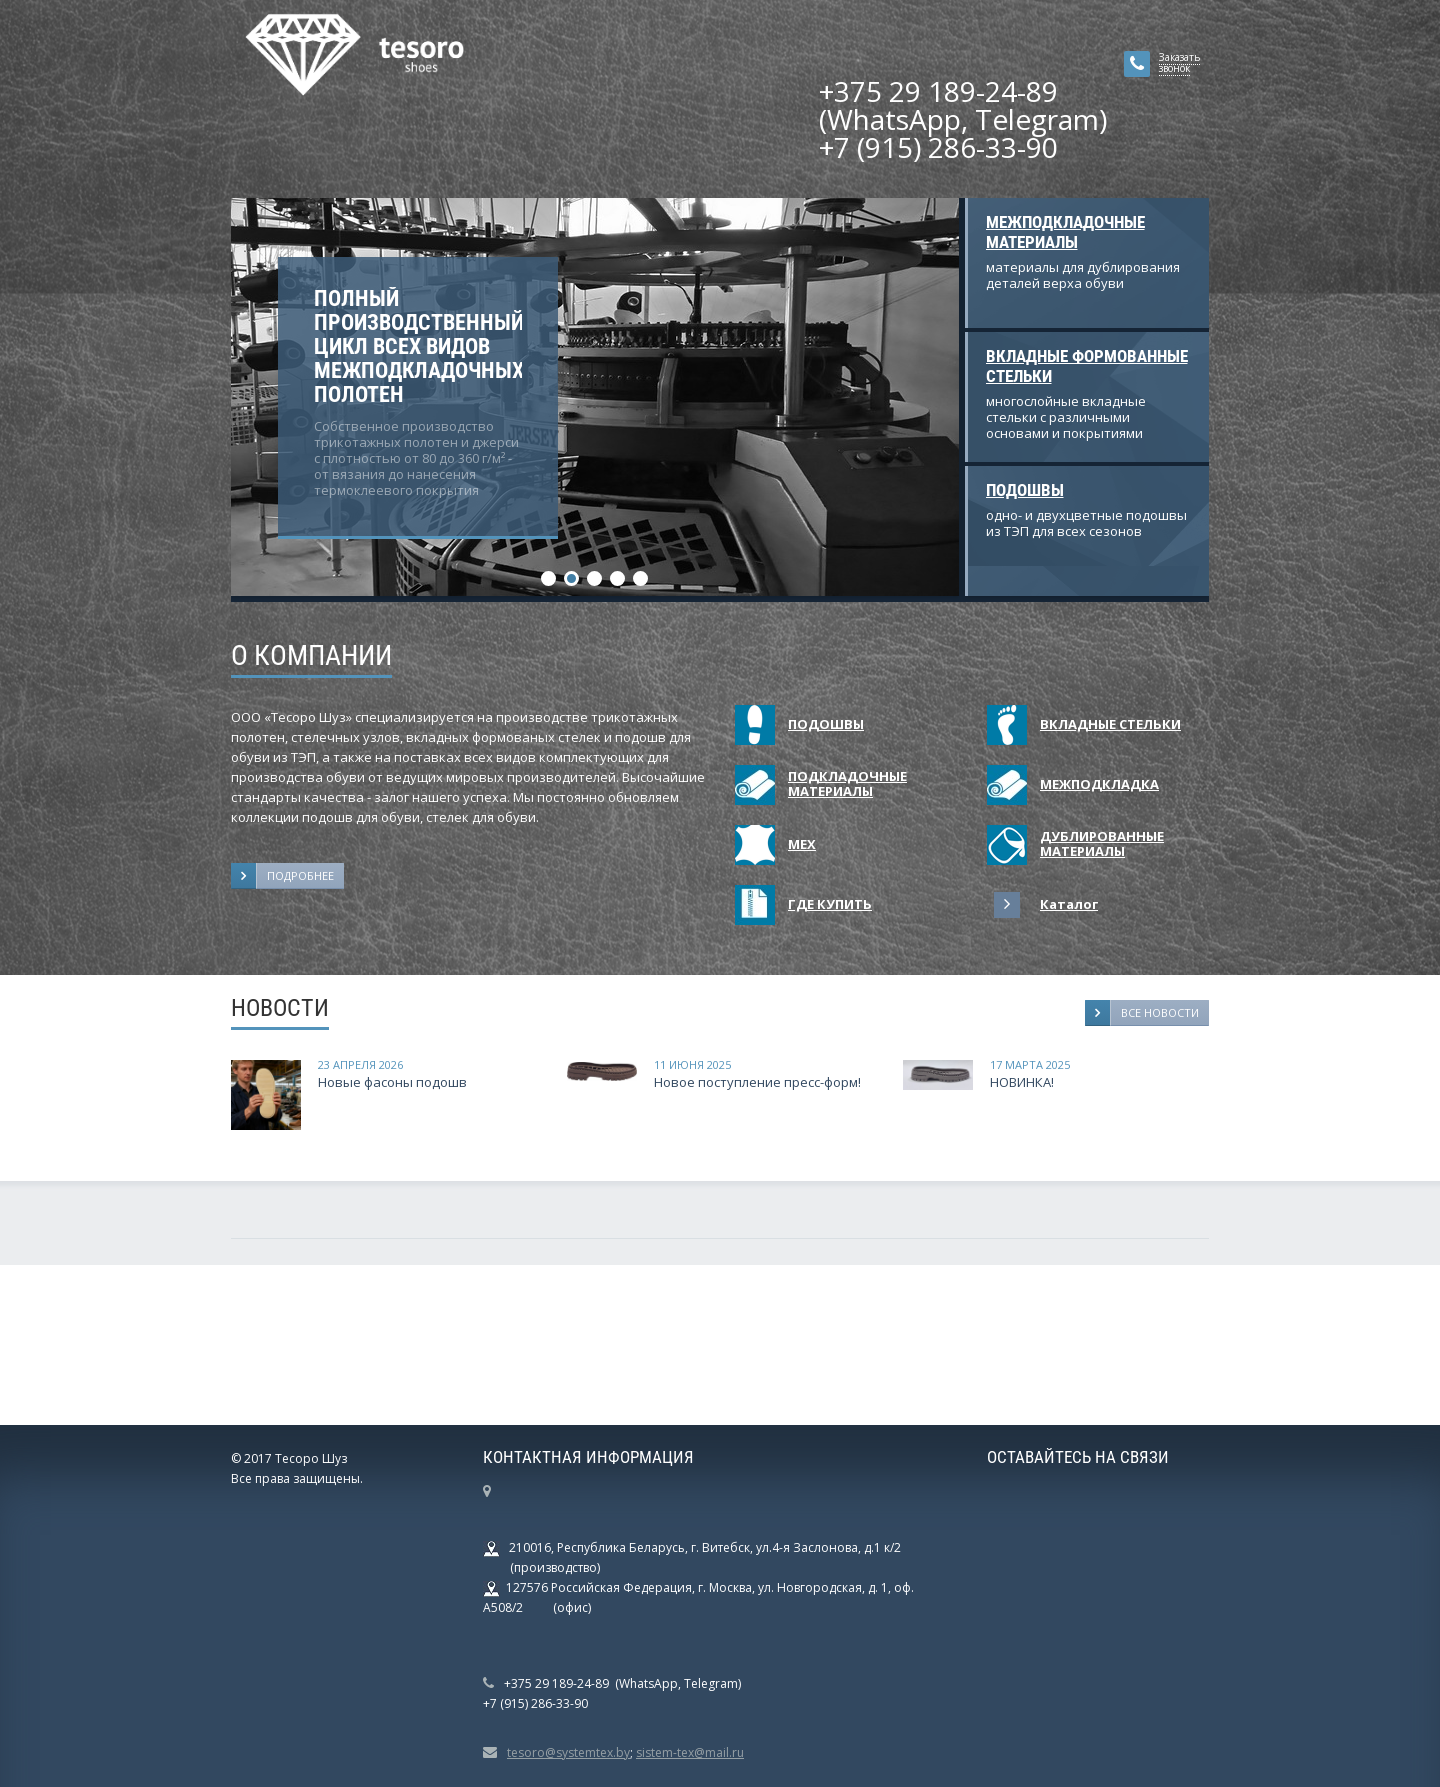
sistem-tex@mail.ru (690, 1752)
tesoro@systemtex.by (568, 1752)
